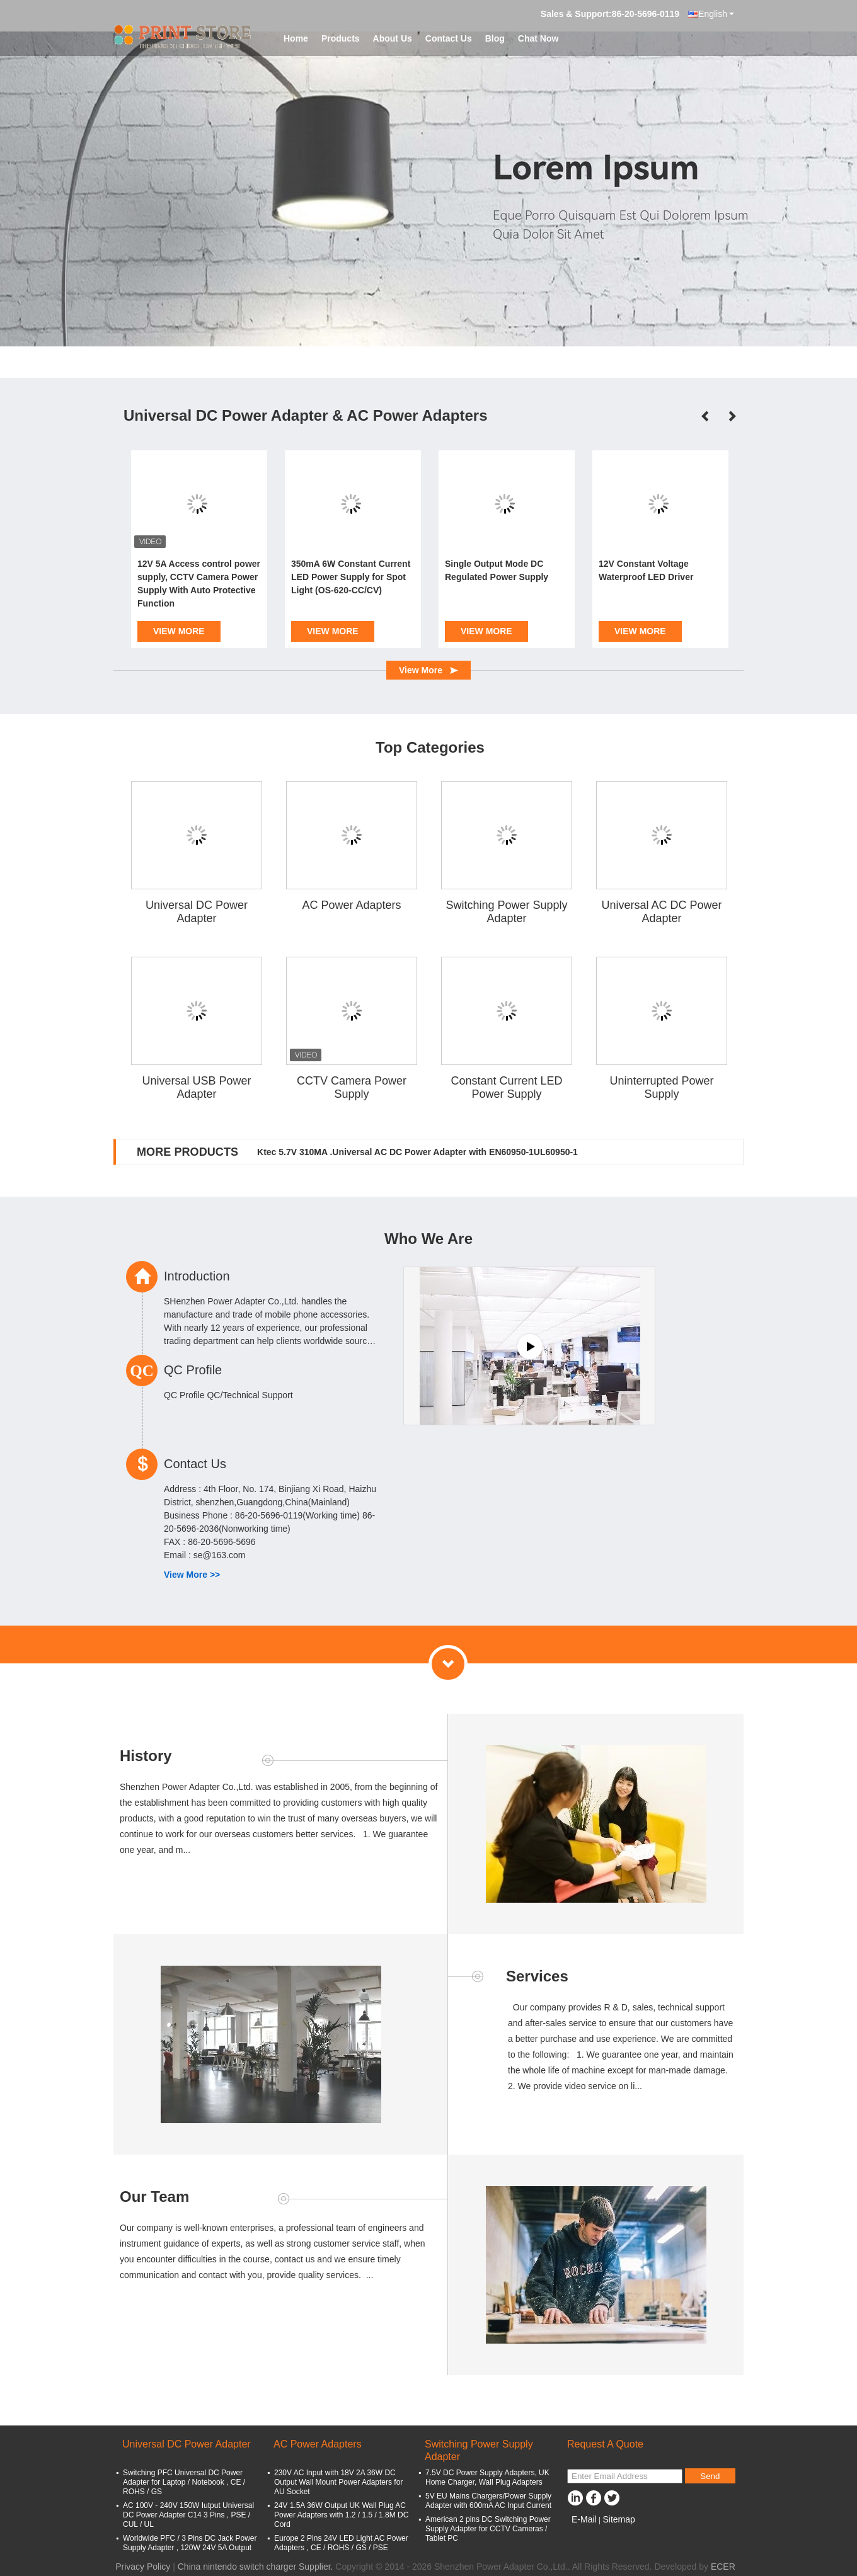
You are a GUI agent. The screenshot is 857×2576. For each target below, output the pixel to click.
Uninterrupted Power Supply (661, 1087)
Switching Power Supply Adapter (506, 912)
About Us (392, 38)
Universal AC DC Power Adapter (661, 912)
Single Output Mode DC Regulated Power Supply (496, 570)
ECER (723, 2567)
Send (710, 2476)
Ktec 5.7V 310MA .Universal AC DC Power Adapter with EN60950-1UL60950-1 (417, 1152)
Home (296, 38)
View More (179, 631)
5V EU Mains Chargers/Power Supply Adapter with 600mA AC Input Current (488, 2501)
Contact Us (448, 38)
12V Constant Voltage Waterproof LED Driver (646, 570)
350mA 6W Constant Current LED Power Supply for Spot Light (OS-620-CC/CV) (350, 577)
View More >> (192, 1575)
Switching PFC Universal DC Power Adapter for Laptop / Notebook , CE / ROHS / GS (184, 2482)
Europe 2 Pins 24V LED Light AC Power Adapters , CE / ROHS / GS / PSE (341, 2543)
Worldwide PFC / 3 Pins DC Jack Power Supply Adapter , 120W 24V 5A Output (190, 2543)
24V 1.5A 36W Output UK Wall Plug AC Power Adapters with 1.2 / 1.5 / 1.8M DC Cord (341, 2515)
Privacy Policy (142, 2567)
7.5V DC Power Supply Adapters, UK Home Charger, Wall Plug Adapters (487, 2477)
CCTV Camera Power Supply (351, 1087)
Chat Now (538, 38)
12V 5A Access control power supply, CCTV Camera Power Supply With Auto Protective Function (198, 583)
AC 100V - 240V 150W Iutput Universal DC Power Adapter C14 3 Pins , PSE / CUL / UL (188, 2515)
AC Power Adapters (351, 905)
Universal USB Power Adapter (196, 1087)
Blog (495, 38)
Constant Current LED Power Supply (506, 1087)
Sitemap (618, 2519)
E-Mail (584, 2519)
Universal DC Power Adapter (197, 912)
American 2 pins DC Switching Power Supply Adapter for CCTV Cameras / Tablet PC (488, 2529)
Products (340, 38)
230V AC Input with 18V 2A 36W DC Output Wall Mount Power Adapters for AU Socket (338, 2482)
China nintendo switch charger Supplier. (257, 2567)
